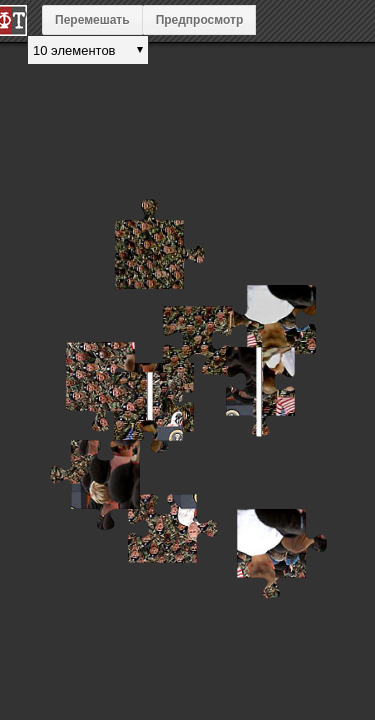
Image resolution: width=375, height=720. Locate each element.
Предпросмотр (200, 20)
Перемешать (92, 20)
